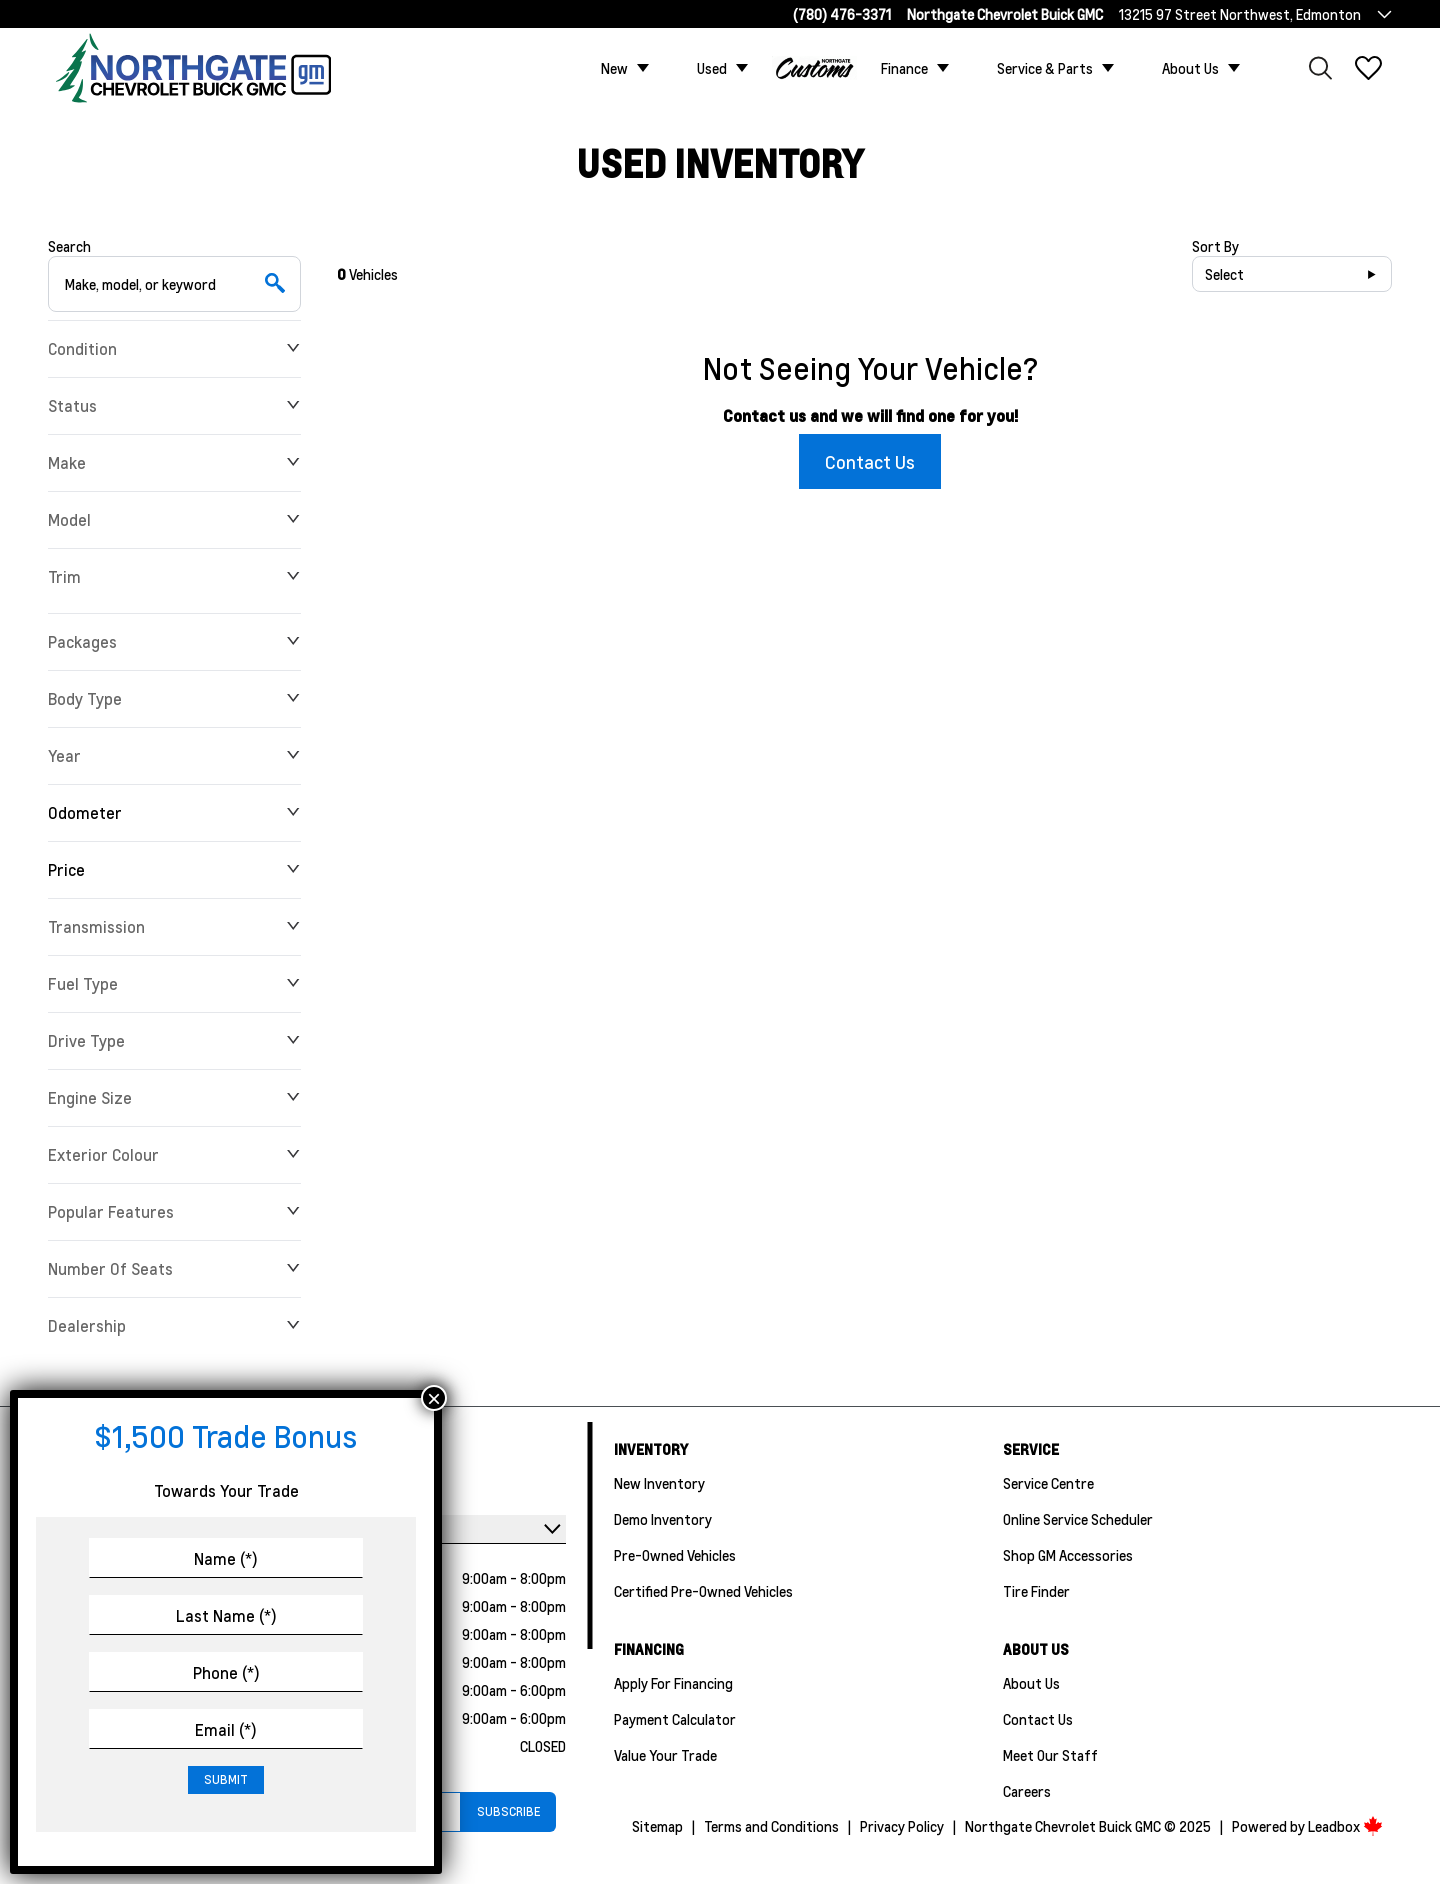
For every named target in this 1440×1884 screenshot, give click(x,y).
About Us (1190, 68)
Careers (1027, 1791)
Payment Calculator (675, 1719)
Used (712, 68)
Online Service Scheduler (1078, 1519)
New (614, 68)
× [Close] (434, 1398)
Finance (904, 68)
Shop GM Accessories (1068, 1555)
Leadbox (1345, 1826)
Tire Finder (1036, 1591)
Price (174, 869)
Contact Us (870, 461)
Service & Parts (1045, 68)
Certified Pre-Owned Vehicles (703, 1591)
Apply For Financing (673, 1683)
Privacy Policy (902, 1826)
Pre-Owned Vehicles (675, 1555)
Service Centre (1048, 1483)
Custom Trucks (814, 68)
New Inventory (659, 1483)
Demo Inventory (663, 1519)
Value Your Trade (665, 1755)
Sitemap (657, 1826)
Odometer (174, 812)
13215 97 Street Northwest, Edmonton (1240, 14)
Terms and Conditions (771, 1826)
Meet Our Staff (1050, 1755)
